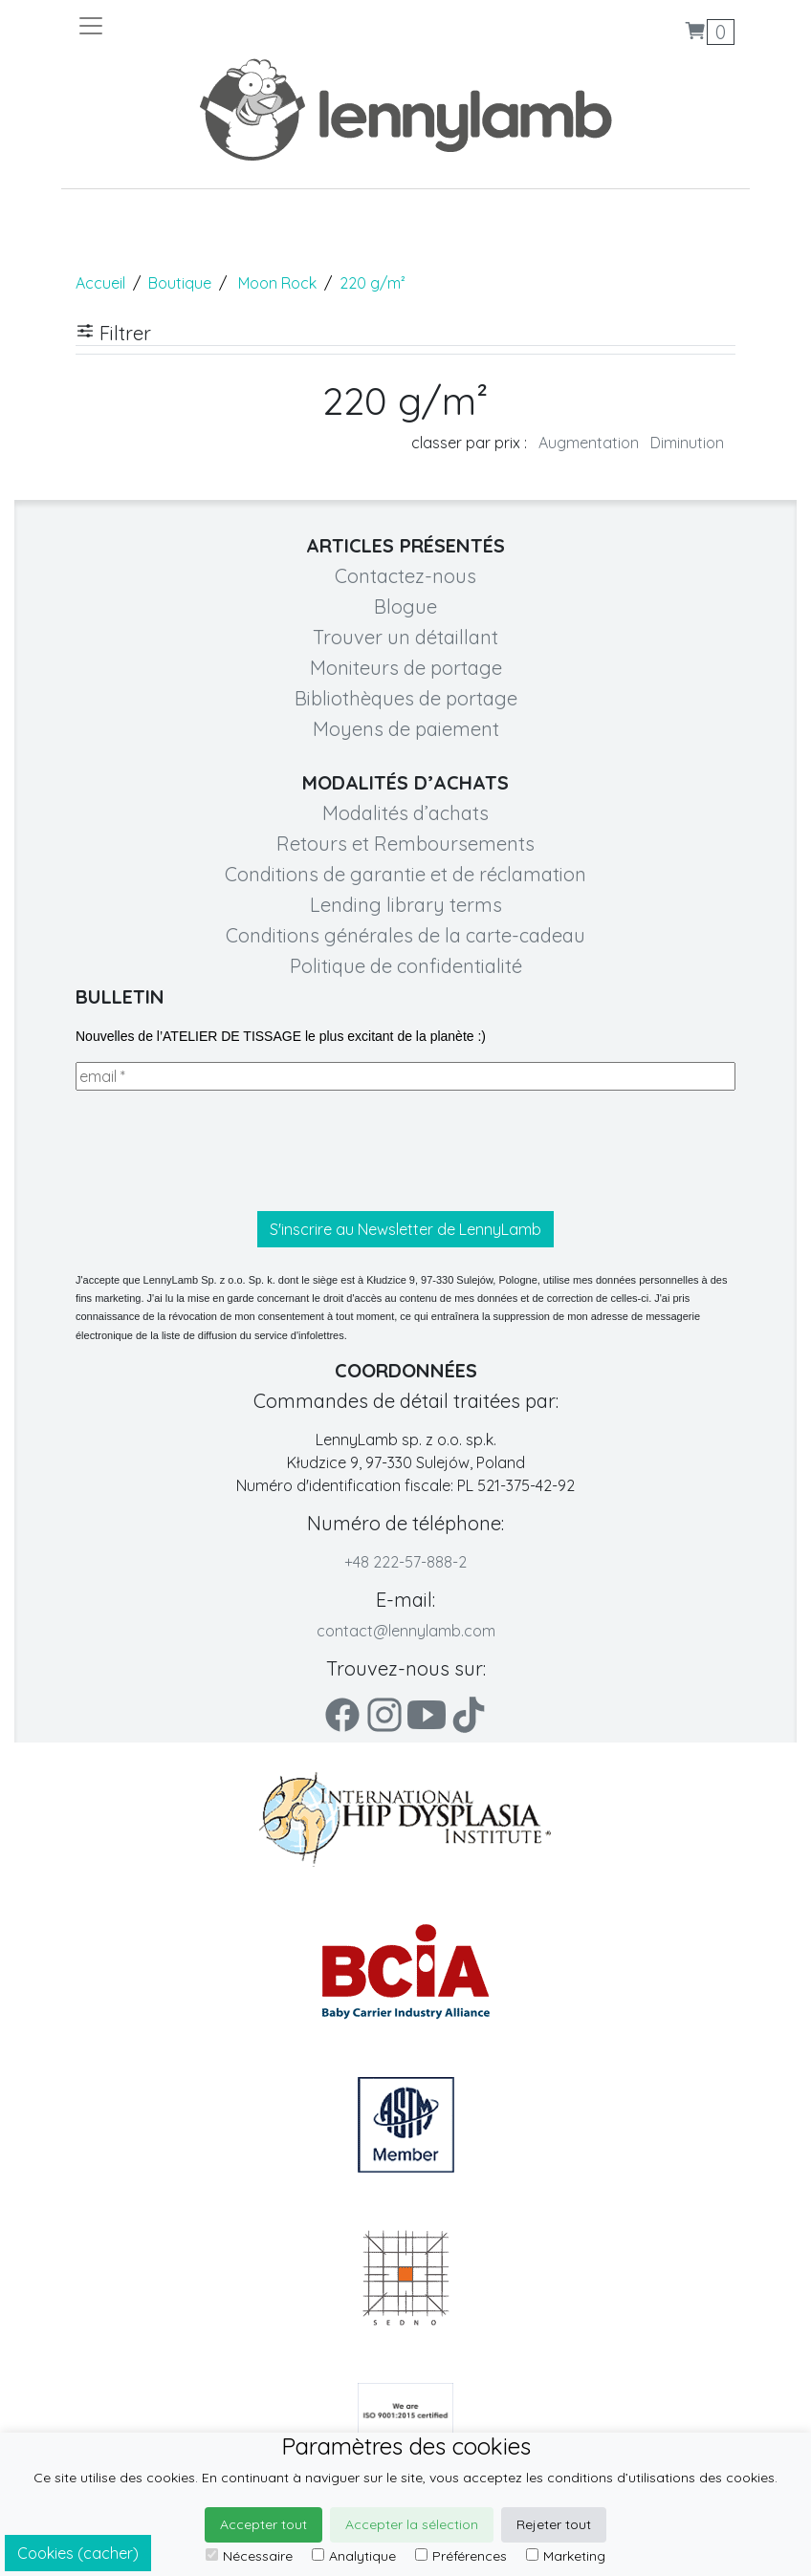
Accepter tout (263, 2524)
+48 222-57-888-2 (405, 1561)
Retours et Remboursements (405, 843)
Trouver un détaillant (405, 637)
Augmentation (588, 442)
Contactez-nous (405, 576)
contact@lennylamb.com (406, 1630)
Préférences (461, 2556)
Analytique (354, 2556)
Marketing (565, 2556)
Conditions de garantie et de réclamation (405, 874)
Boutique (179, 282)
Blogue (405, 606)
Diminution (687, 442)
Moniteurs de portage (406, 668)
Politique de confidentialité (406, 966)
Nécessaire (249, 2556)
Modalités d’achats (405, 813)
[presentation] (221, 1151)
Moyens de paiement (406, 729)
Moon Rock (277, 282)
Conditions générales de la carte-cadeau (405, 935)
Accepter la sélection (411, 2524)
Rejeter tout (553, 2524)
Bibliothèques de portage (406, 698)
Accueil (100, 282)
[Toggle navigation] (241, 26)
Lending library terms (406, 905)
